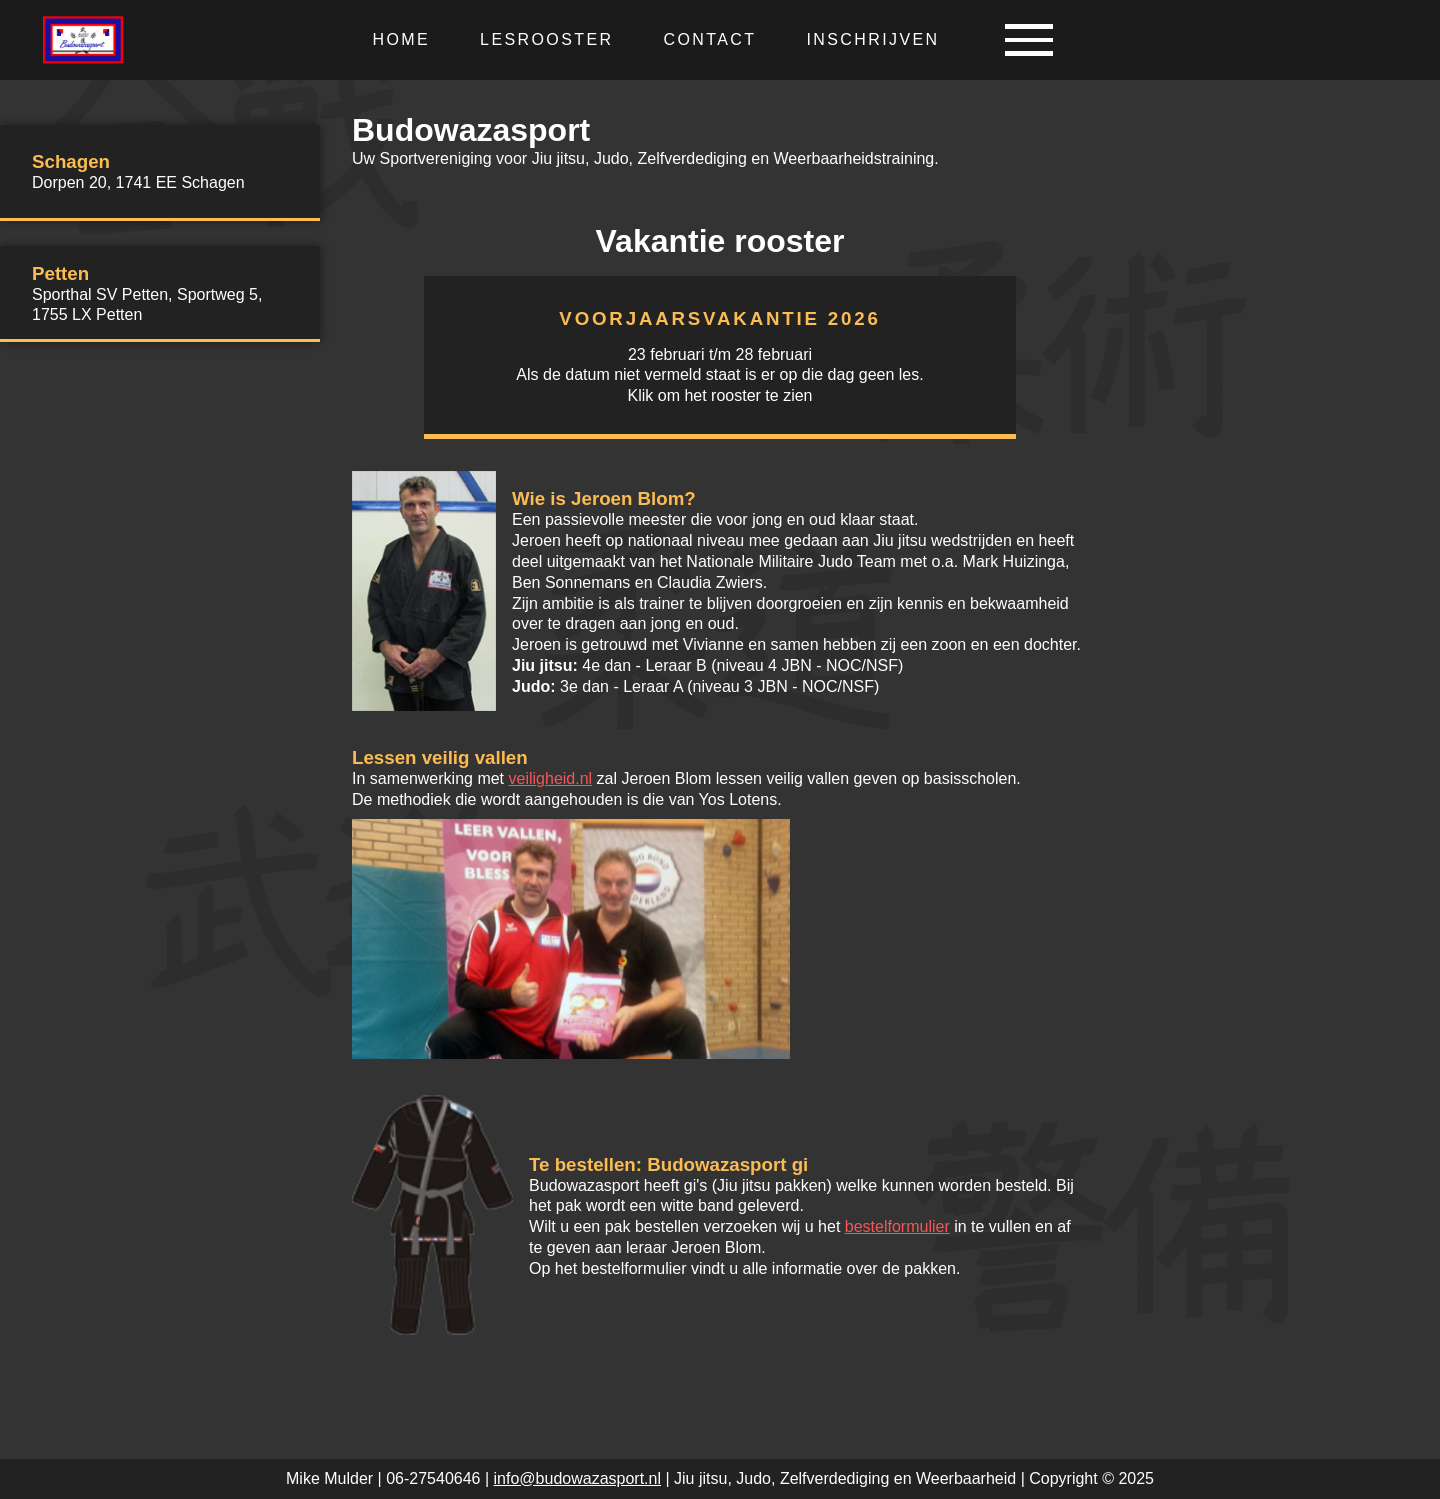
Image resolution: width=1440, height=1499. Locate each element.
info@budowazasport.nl (577, 1478)
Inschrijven (872, 39)
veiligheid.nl (551, 778)
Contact (709, 39)
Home (401, 39)
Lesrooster (546, 39)
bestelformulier (897, 1226)
